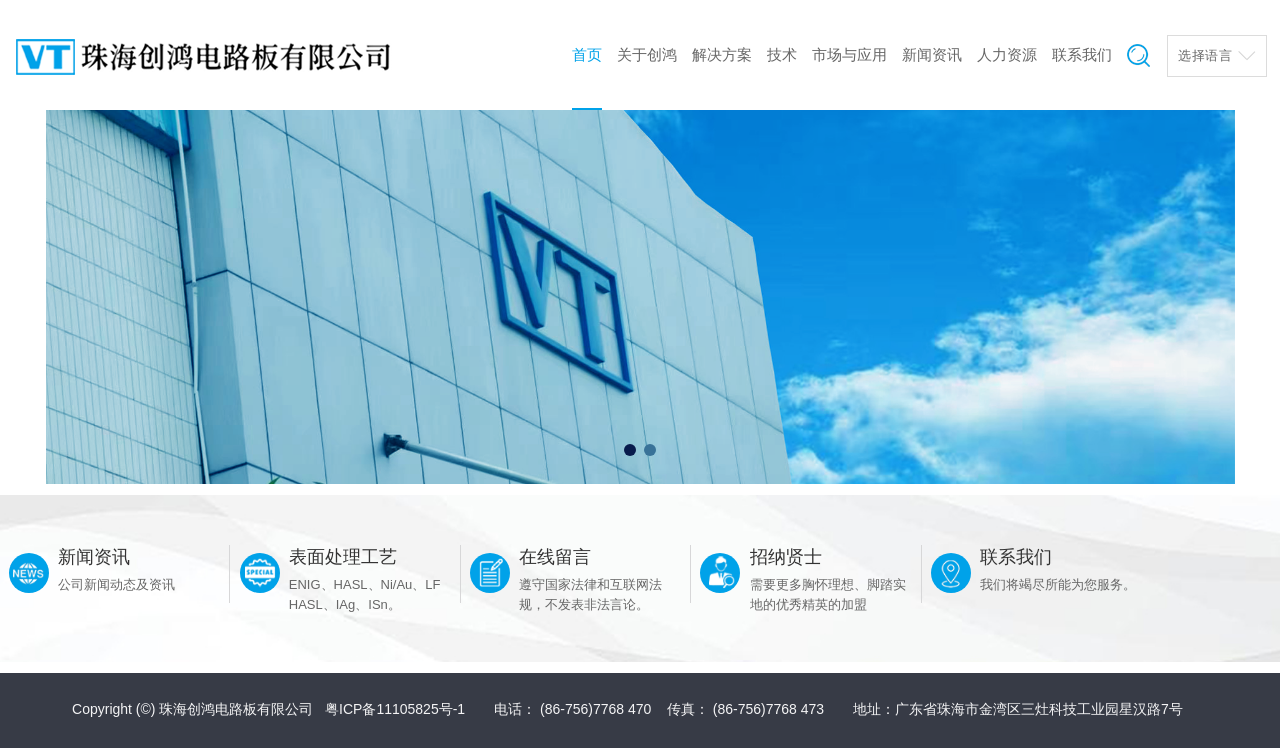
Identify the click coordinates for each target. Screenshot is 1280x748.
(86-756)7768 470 (595, 709)
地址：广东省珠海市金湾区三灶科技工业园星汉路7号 (1018, 709)
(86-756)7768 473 (768, 709)
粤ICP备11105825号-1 (395, 709)
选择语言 (1205, 55)
